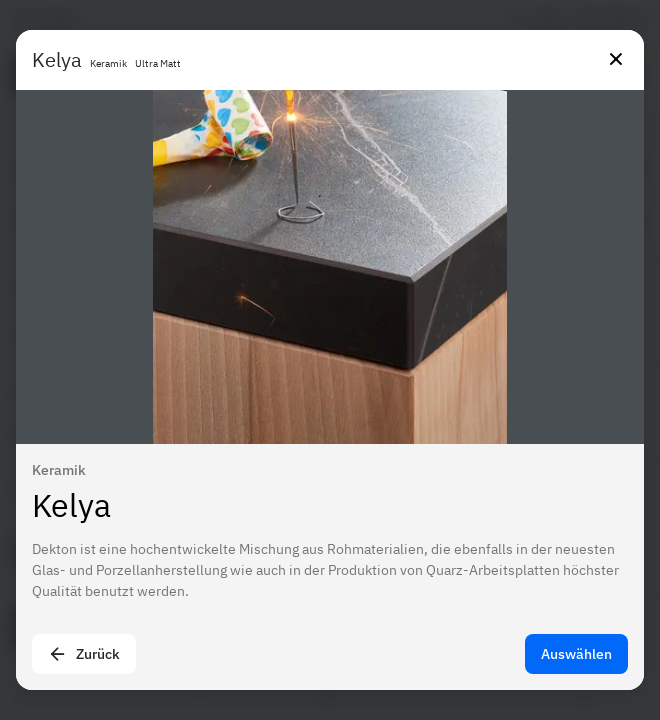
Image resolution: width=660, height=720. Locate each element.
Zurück (84, 654)
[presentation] (330, 360)
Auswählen (576, 654)
